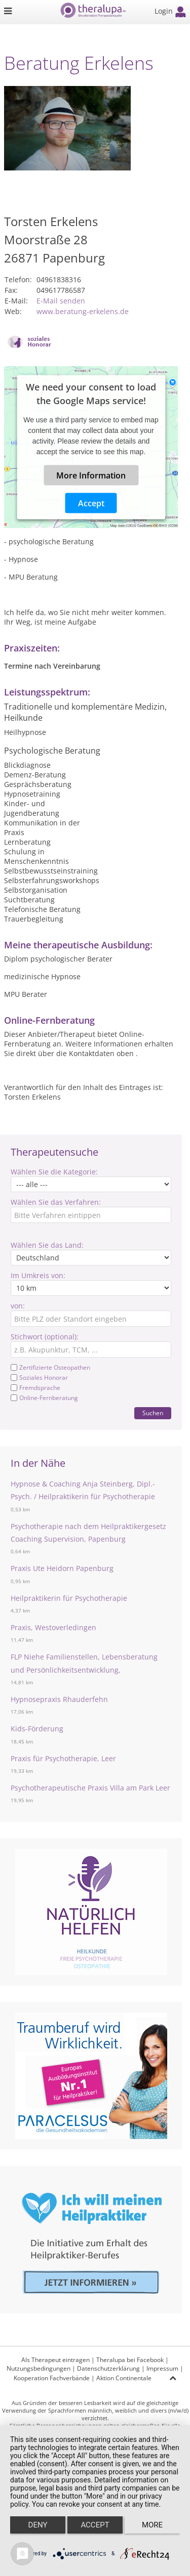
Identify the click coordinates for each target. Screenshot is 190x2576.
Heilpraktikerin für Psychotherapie (69, 1598)
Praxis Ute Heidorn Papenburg (62, 1568)
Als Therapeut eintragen (55, 2359)
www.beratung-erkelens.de (82, 311)
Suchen (152, 1413)
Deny (38, 2524)
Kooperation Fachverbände (52, 2378)
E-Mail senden (60, 300)
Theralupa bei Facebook (130, 2359)
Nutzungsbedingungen (38, 2368)
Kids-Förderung (37, 1728)
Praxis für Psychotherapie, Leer (63, 1758)
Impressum (162, 2368)
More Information (91, 475)
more (152, 2524)
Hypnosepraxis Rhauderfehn (59, 1699)
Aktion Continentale (123, 2378)
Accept (91, 503)
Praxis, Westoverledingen (53, 1627)
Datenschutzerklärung (108, 2368)
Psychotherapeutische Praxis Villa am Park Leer (90, 1788)
